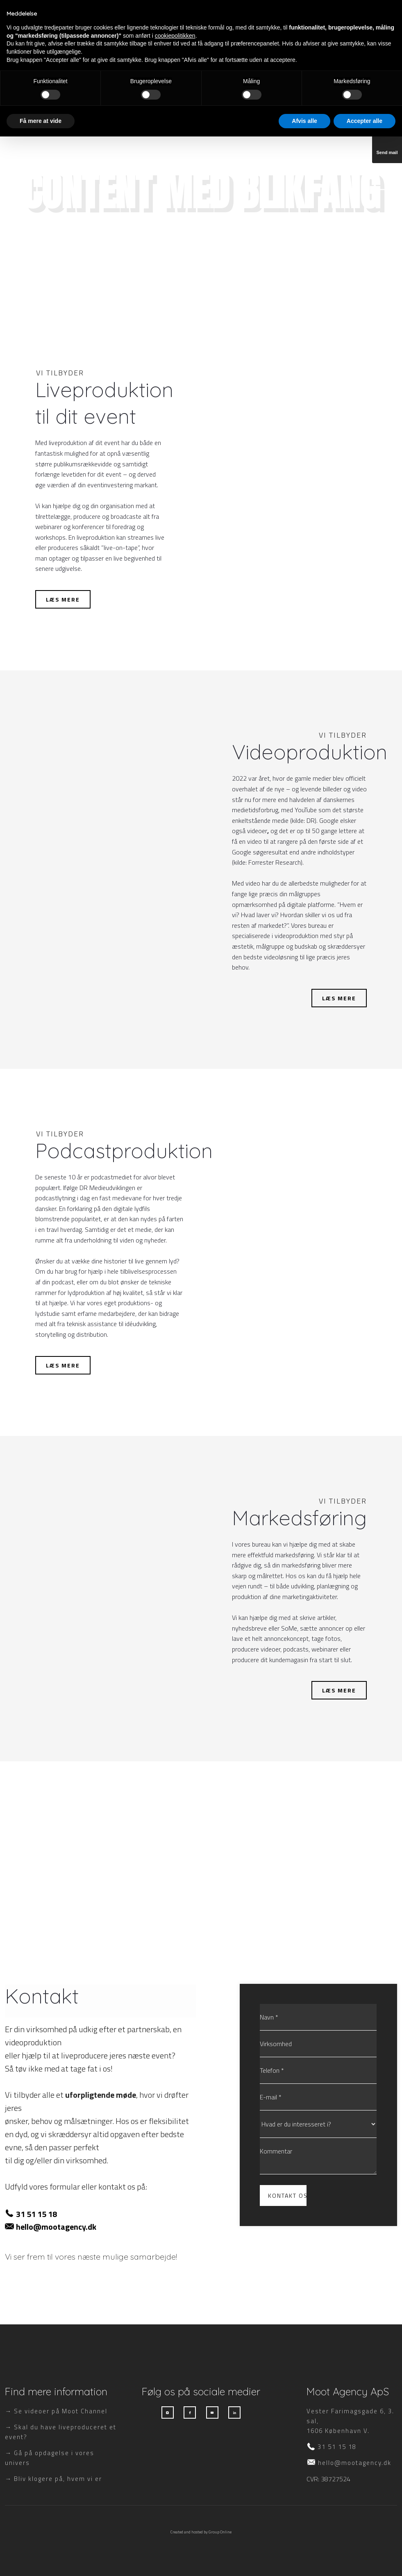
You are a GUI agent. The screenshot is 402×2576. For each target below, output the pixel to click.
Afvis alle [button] (304, 2560)
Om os (318, 18)
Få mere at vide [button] (40, 2560)
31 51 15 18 (36, 2214)
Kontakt (363, 18)
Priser (276, 18)
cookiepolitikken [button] (175, 2475)
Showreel (227, 18)
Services (175, 18)
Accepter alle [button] (364, 2560)
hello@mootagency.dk (56, 2226)
